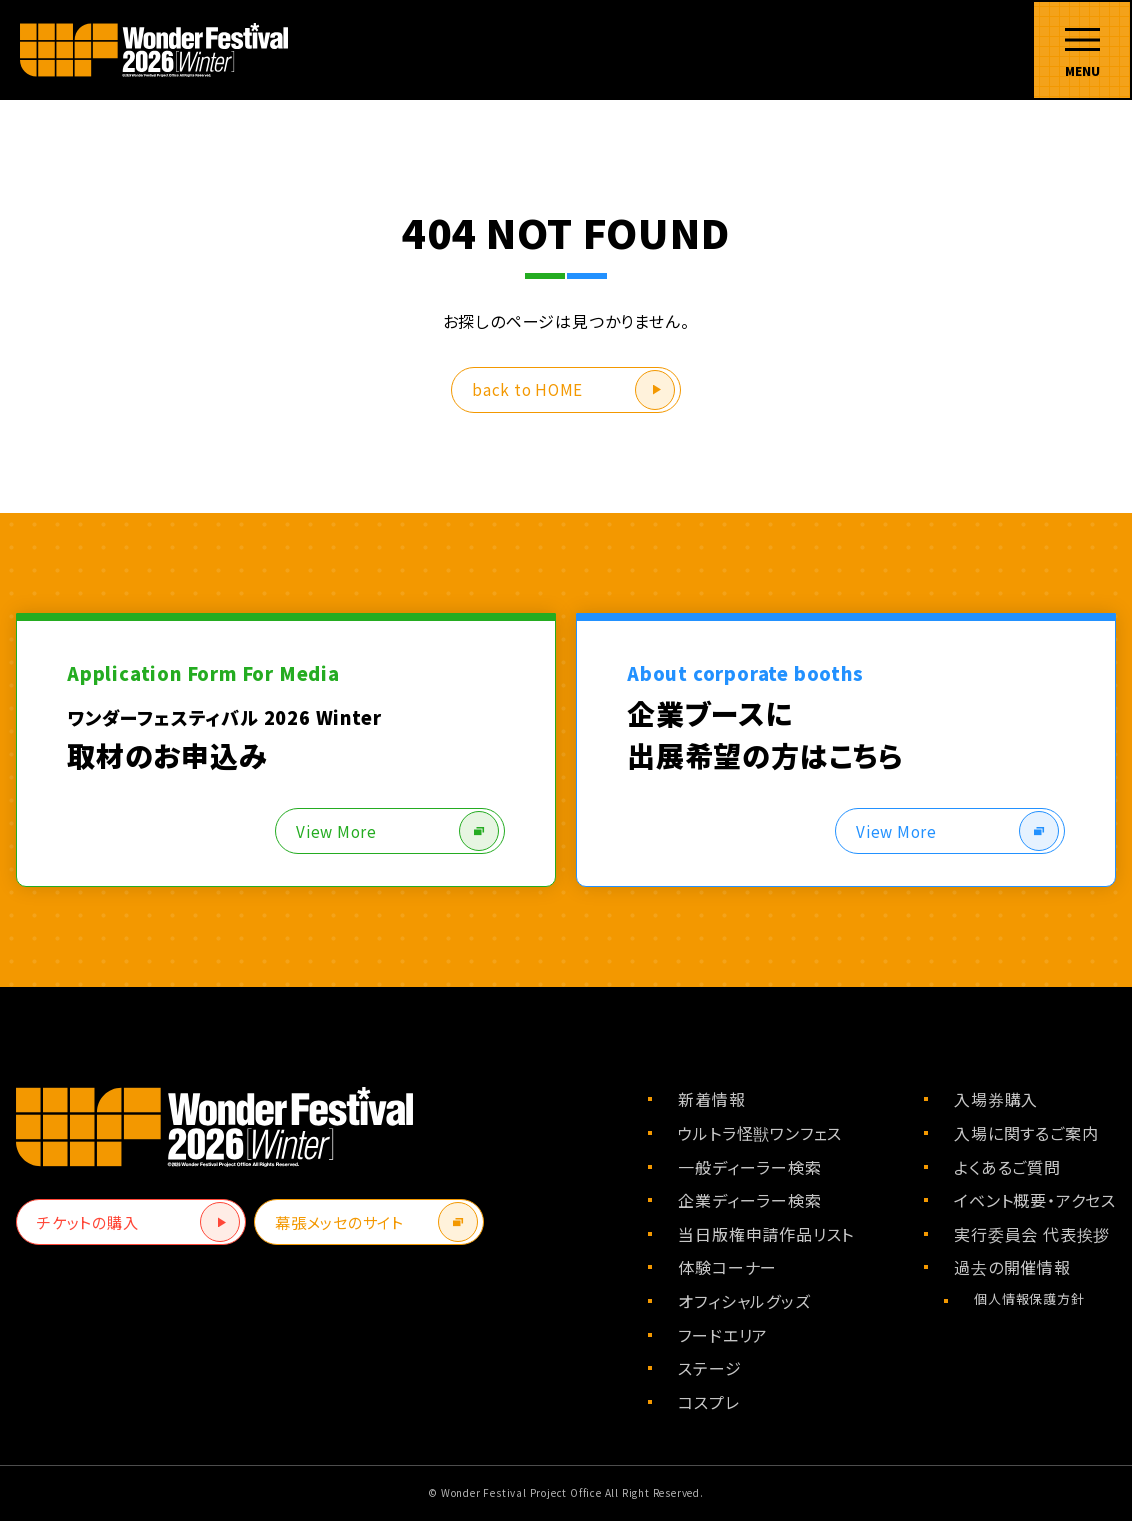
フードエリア (723, 1343)
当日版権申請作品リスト (766, 1242)
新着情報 (711, 1107)
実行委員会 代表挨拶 (1032, 1242)
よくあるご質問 (1007, 1175)
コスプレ (708, 1410)
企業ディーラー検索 (749, 1208)
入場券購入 (996, 1107)
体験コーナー (727, 1275)
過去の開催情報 (1012, 1275)
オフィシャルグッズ (744, 1309)
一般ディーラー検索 (749, 1175)
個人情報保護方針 (1029, 1306)
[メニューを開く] (1082, 50)
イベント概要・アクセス (1035, 1208)
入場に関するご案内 (1026, 1141)
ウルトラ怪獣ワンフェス (760, 1141)
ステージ (709, 1376)
